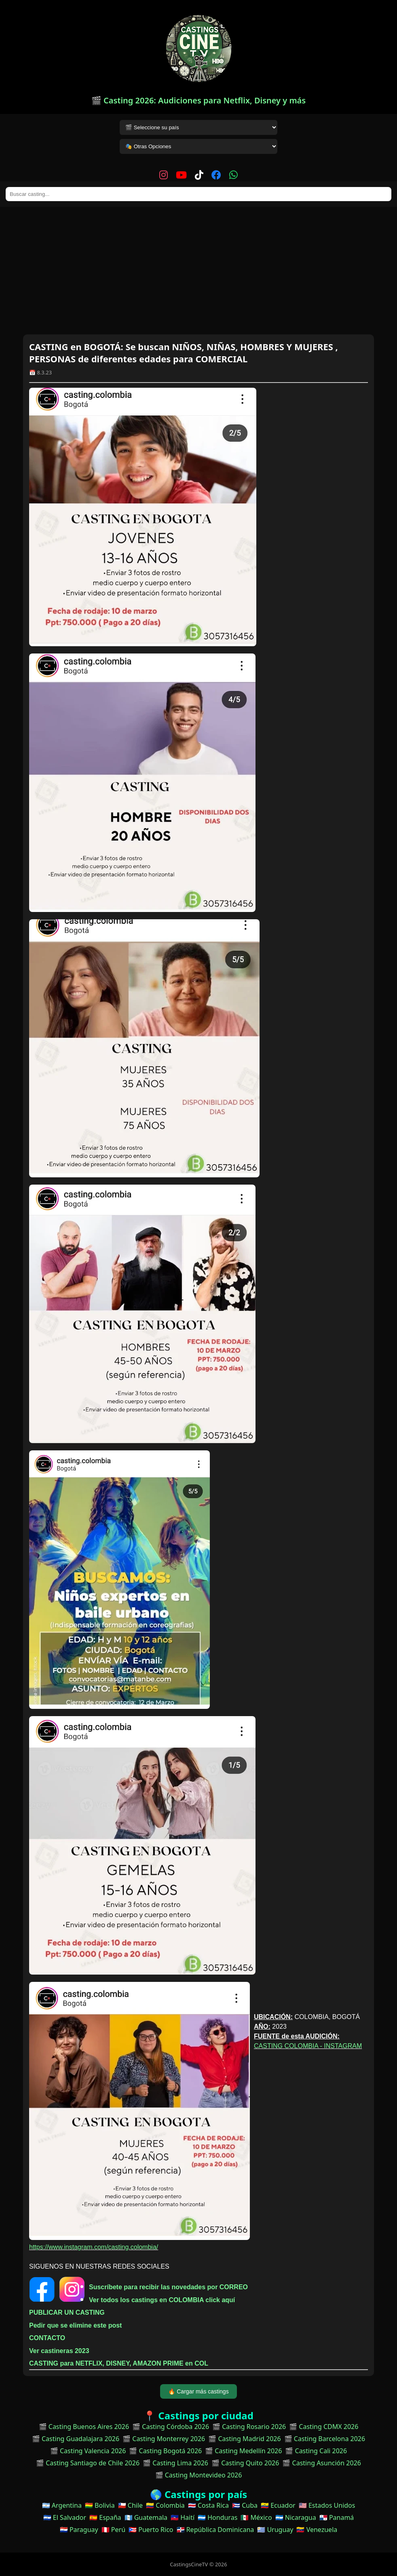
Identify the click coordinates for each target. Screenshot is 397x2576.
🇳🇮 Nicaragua (295, 2517)
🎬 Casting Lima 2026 (175, 2462)
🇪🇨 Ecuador (278, 2505)
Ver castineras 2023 (59, 2350)
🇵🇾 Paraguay (79, 2529)
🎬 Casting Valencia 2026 (88, 2450)
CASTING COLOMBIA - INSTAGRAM (308, 2045)
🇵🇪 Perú (113, 2529)
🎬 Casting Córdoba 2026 (170, 2426)
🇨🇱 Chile (130, 2505)
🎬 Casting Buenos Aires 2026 (84, 2426)
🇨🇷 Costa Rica (208, 2505)
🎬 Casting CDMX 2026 (323, 2426)
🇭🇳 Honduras (217, 2517)
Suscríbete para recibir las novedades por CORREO (168, 2287)
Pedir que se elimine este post (75, 2325)
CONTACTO (47, 2337)
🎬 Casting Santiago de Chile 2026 (87, 2462)
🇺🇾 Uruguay (275, 2529)
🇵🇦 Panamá (336, 2517)
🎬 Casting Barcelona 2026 (324, 2438)
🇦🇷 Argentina (62, 2505)
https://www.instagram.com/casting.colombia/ (93, 2247)
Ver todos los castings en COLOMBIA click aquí (162, 2300)
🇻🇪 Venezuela (316, 2529)
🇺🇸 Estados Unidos (327, 2505)
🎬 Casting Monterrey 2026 (163, 2438)
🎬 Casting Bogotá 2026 (165, 2450)
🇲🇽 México (256, 2517)
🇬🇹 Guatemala (146, 2517)
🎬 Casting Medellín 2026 (243, 2450)
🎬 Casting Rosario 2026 (249, 2426)
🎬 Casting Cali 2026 (316, 2450)
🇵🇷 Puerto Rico (151, 2529)
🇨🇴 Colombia (165, 2505)
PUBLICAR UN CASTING (67, 2312)
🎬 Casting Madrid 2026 (244, 2438)
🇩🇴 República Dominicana (215, 2529)
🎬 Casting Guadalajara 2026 (75, 2438)
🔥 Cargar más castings (198, 2391)
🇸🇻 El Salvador (64, 2517)
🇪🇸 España (105, 2517)
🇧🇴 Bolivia (100, 2505)
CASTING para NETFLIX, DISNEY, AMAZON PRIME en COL (118, 2363)
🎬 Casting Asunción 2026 (321, 2462)
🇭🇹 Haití (182, 2517)
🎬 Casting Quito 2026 (245, 2462)
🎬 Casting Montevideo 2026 (198, 2475)
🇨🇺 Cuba (245, 2505)
